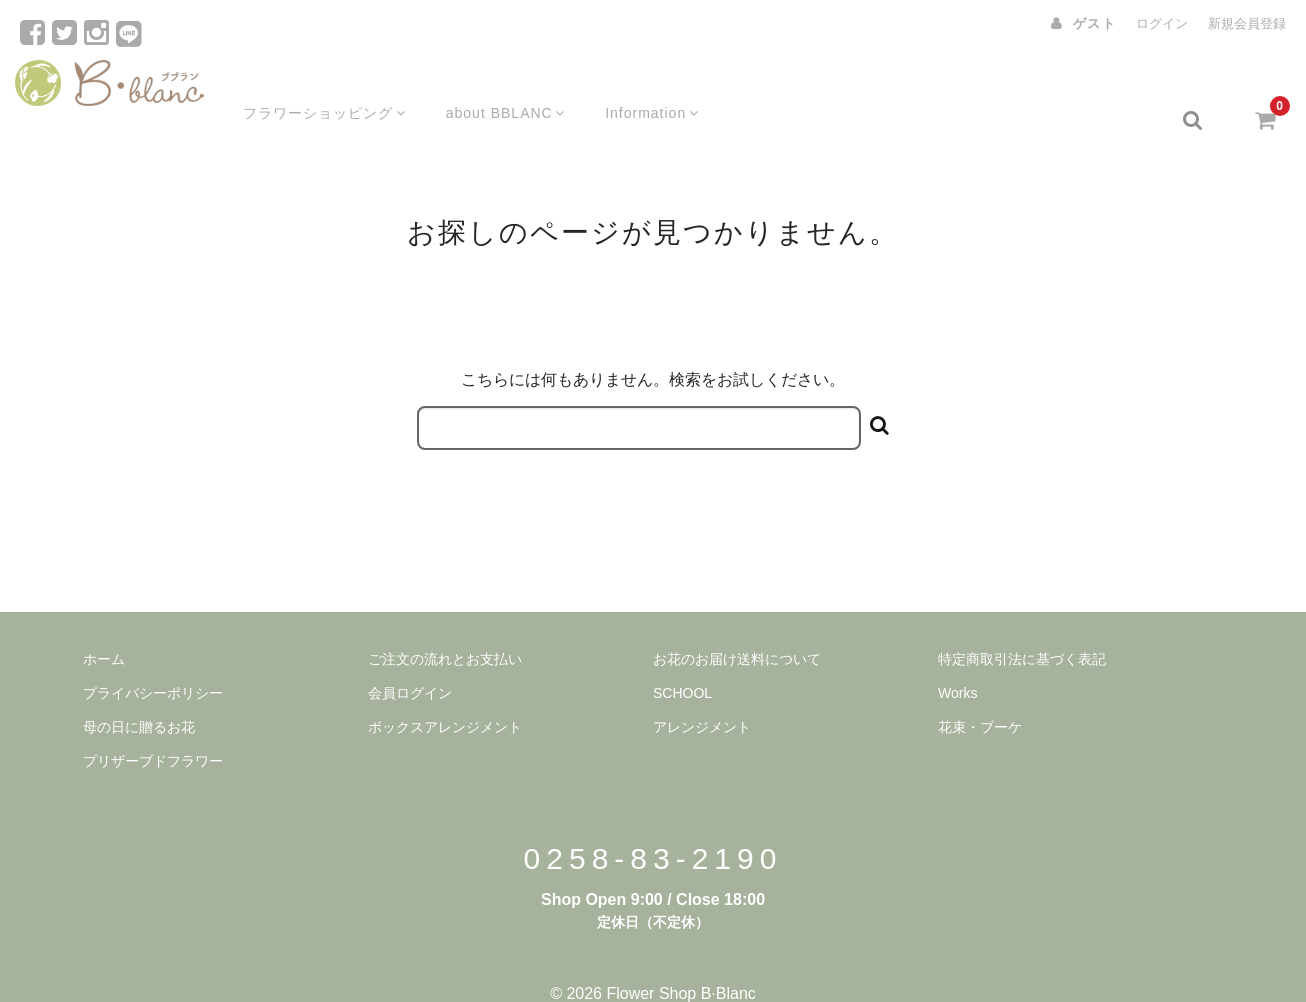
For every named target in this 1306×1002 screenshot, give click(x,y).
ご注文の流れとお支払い (445, 626)
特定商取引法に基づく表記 (1022, 626)
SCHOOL (682, 660)
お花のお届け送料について (737, 626)
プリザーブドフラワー (153, 728)
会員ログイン (410, 660)
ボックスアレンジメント (445, 694)
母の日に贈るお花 (139, 694)
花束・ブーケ (980, 694)
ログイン (1162, 23)
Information (644, 87)
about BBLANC (493, 87)
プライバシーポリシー (153, 660)
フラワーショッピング (307, 87)
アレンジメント (702, 694)
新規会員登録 (1247, 23)
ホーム (104, 626)
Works (957, 660)
